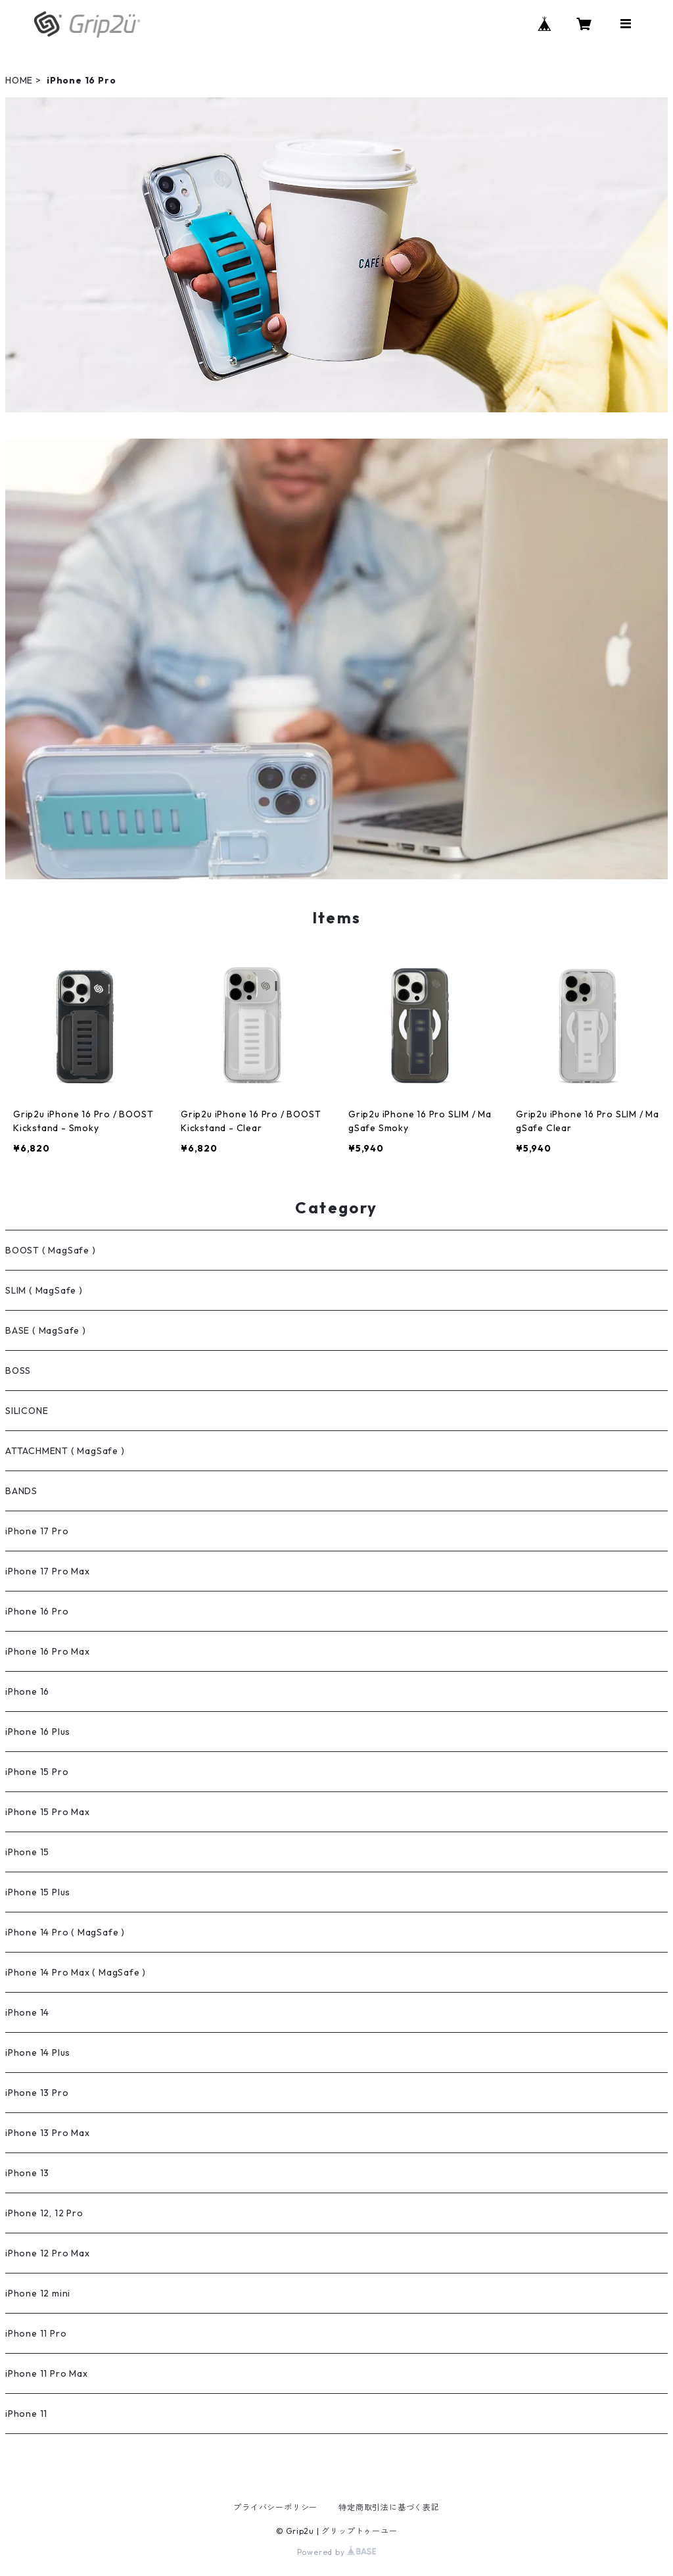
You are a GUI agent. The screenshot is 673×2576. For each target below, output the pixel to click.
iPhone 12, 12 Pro (44, 2213)
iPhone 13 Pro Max (47, 2133)
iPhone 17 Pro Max (47, 1571)
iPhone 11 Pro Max (46, 2373)
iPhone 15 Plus (37, 1892)
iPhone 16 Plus (37, 1732)
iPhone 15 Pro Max (47, 1812)
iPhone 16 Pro (36, 1611)
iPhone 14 (27, 2012)
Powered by (337, 2552)
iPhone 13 (27, 2173)
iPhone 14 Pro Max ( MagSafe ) (75, 1972)
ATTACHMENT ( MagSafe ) (65, 1451)
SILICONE (26, 1411)
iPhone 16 (27, 1691)
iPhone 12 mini (37, 2293)
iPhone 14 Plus (37, 2052)
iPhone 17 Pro (36, 1531)
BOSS (18, 1370)
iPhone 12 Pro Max (47, 2253)
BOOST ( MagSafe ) (50, 1250)
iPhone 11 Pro (35, 2333)
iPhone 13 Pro (36, 2093)
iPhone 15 (27, 1852)
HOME (19, 80)
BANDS (21, 1491)
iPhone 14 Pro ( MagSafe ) (65, 1932)
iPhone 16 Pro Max (47, 1651)
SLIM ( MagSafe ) (44, 1290)
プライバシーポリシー (275, 2507)
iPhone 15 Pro (36, 1772)
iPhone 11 (26, 2413)
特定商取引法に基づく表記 (389, 2507)
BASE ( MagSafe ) (45, 1330)
